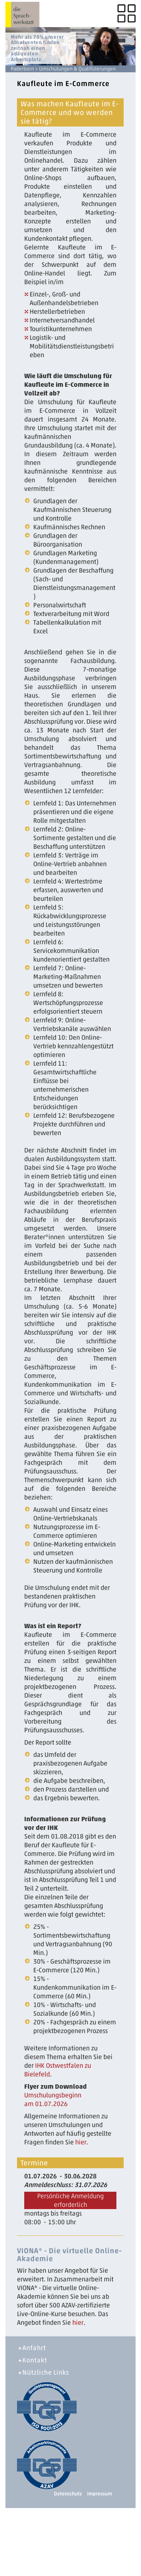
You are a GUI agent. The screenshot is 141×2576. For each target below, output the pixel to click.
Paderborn (22, 69)
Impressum (99, 2494)
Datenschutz (68, 2494)
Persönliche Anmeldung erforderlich (70, 2200)
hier (80, 2142)
